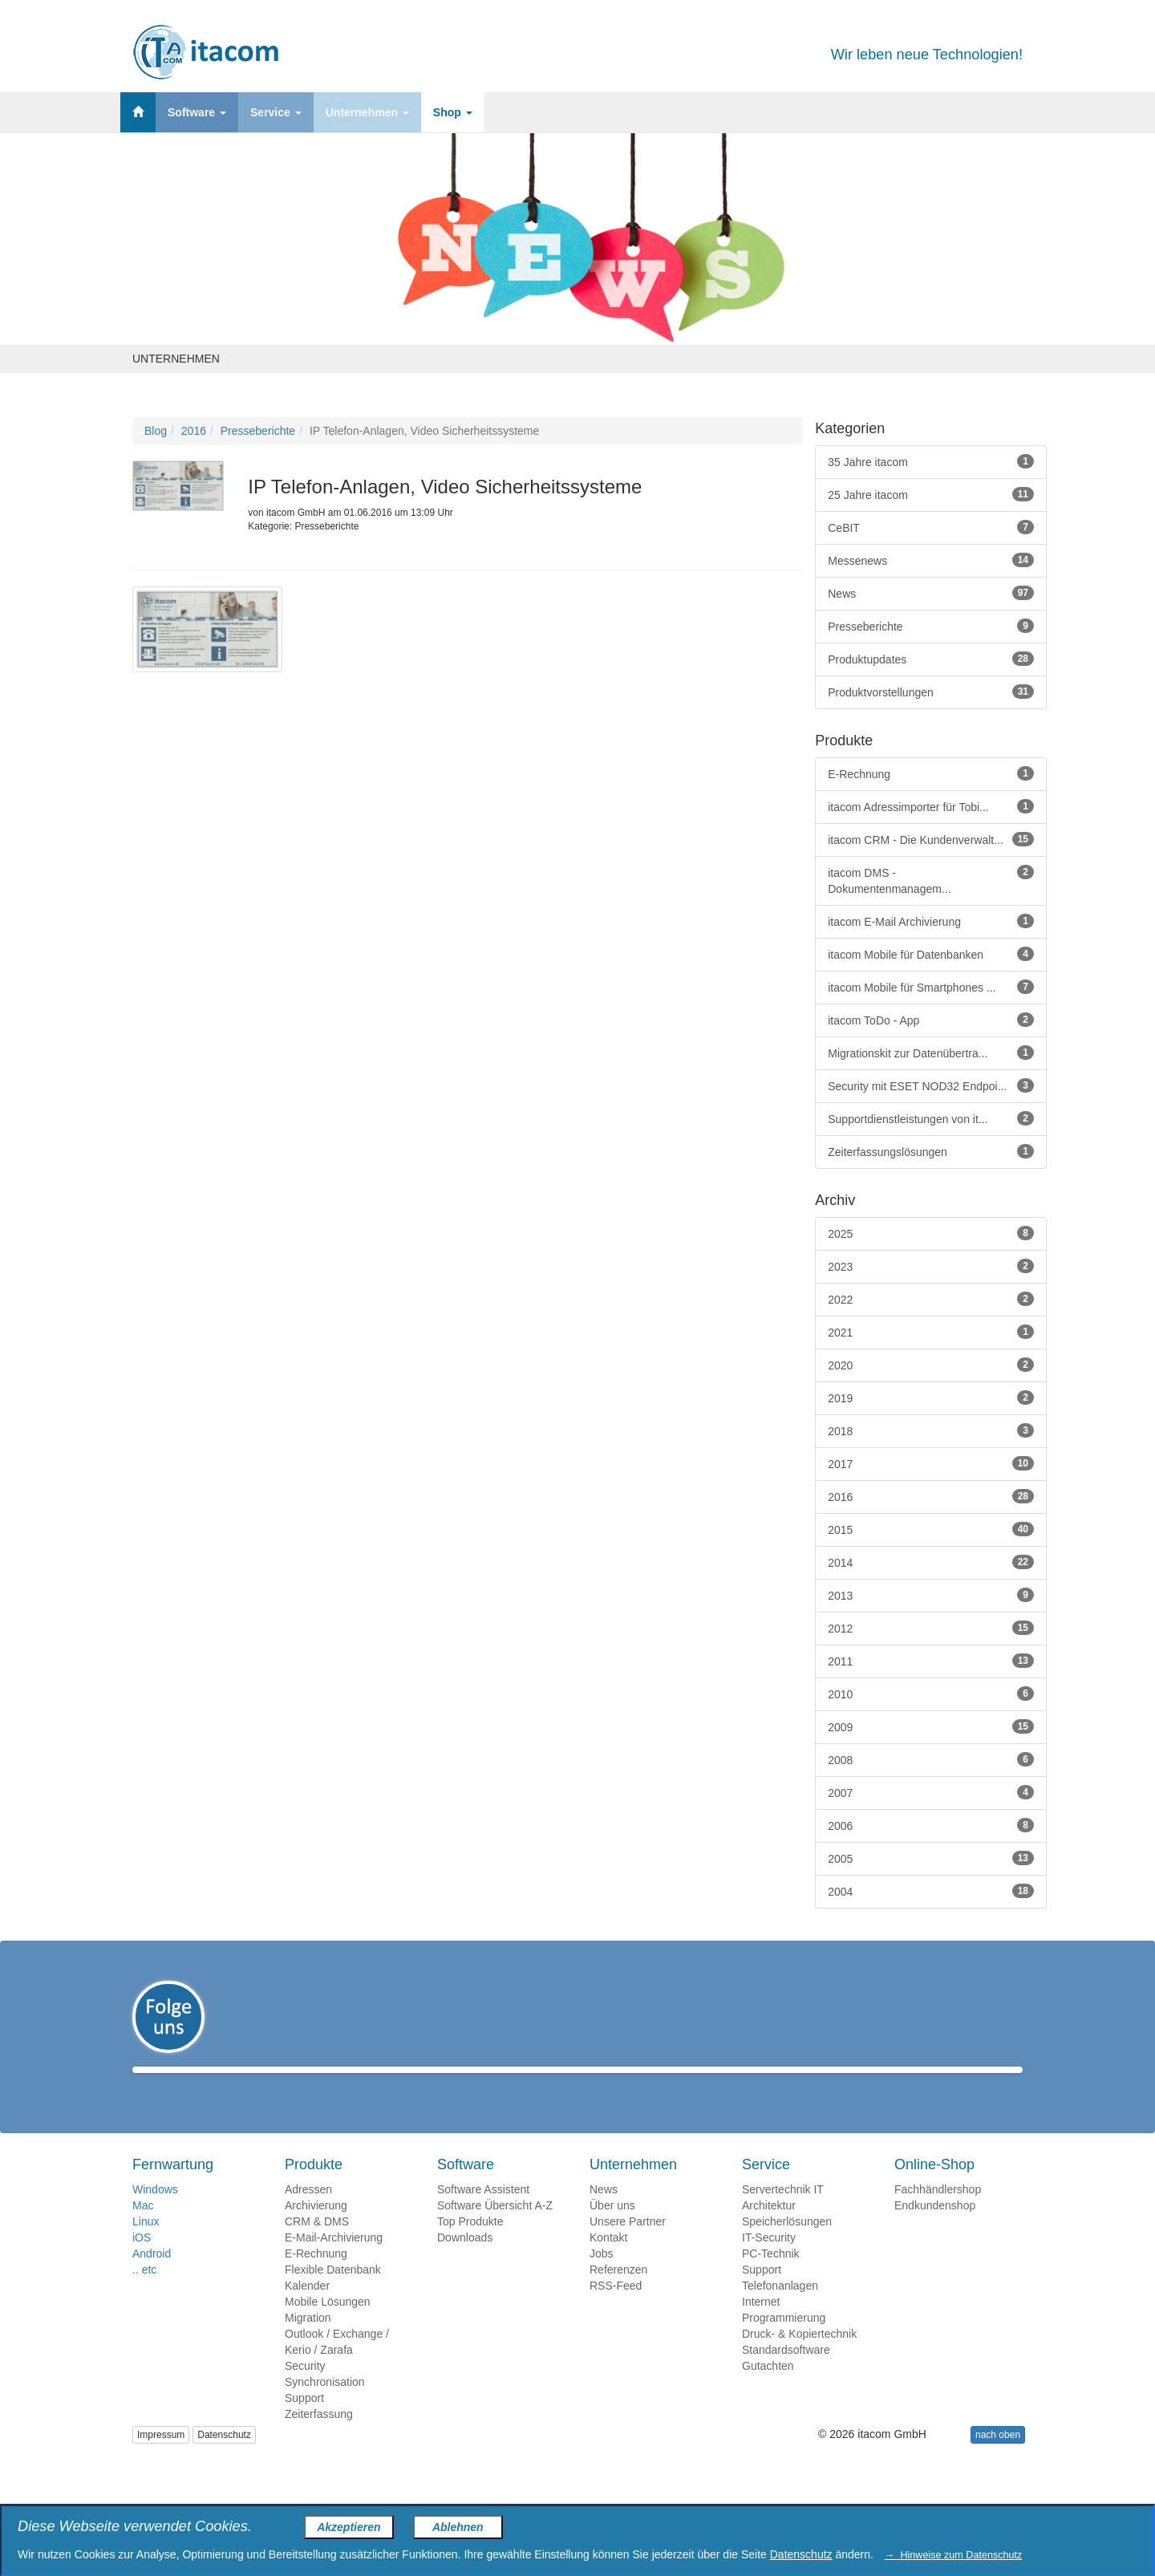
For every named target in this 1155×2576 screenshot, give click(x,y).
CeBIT (931, 527)
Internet (761, 2324)
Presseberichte (258, 430)
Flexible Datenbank (333, 2292)
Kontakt (608, 2260)
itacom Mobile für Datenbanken (931, 954)
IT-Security (769, 2260)
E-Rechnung (931, 773)
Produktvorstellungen (931, 691)
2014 (931, 1562)
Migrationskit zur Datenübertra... (931, 1052)
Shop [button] (452, 112)
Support (304, 2421)
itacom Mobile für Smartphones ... (931, 987)
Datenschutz (224, 2458)
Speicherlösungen (787, 2244)
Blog (155, 430)
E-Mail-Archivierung (334, 2260)
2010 (931, 1693)
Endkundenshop (934, 2228)
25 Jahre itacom (931, 494)
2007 (931, 1792)
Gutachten (768, 2389)
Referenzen (618, 2292)
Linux (145, 2244)
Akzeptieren (348, 2527)
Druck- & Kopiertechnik (799, 2357)
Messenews (931, 560)
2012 (931, 1628)
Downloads (464, 2260)
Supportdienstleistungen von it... (931, 1118)
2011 (931, 1660)
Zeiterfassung (319, 2437)
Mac (142, 2228)
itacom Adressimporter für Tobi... (931, 806)
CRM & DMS (317, 2244)
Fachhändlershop (937, 2212)
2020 (931, 1364)
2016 (193, 430)
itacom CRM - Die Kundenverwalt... (931, 839)
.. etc (144, 2292)
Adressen (308, 2212)
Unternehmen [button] (367, 112)
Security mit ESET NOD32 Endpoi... (931, 1085)
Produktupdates (931, 658)
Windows (155, 2212)
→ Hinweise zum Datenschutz (953, 2555)
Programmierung (783, 2341)
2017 (931, 1463)
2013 (931, 1595)
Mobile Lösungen (328, 2324)
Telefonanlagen (780, 2308)
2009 (931, 1726)
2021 (931, 1332)
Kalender (307, 2308)
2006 (931, 1825)
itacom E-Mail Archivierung (931, 921)
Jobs (602, 2276)
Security (305, 2389)
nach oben (997, 2458)
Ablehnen (458, 2527)
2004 (931, 1891)
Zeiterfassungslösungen (931, 1151)
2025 (931, 1233)
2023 (931, 1266)
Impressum (160, 2458)
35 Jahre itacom (931, 461)
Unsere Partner (628, 2244)
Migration (308, 2341)
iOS (141, 2260)
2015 (931, 1529)
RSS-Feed (616, 2308)
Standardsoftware (786, 2373)
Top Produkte (470, 2244)
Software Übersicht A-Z (495, 2228)
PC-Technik (771, 2276)
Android (151, 2276)
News (931, 593)
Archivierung (316, 2228)
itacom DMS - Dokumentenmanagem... (931, 880)
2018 (931, 1430)
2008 (931, 1759)
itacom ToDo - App (931, 1019)
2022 (931, 1299)
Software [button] (197, 112)
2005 (931, 1858)
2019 (931, 1397)
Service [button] (276, 112)
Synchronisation (325, 2405)
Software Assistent (483, 2212)
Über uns (612, 2228)
